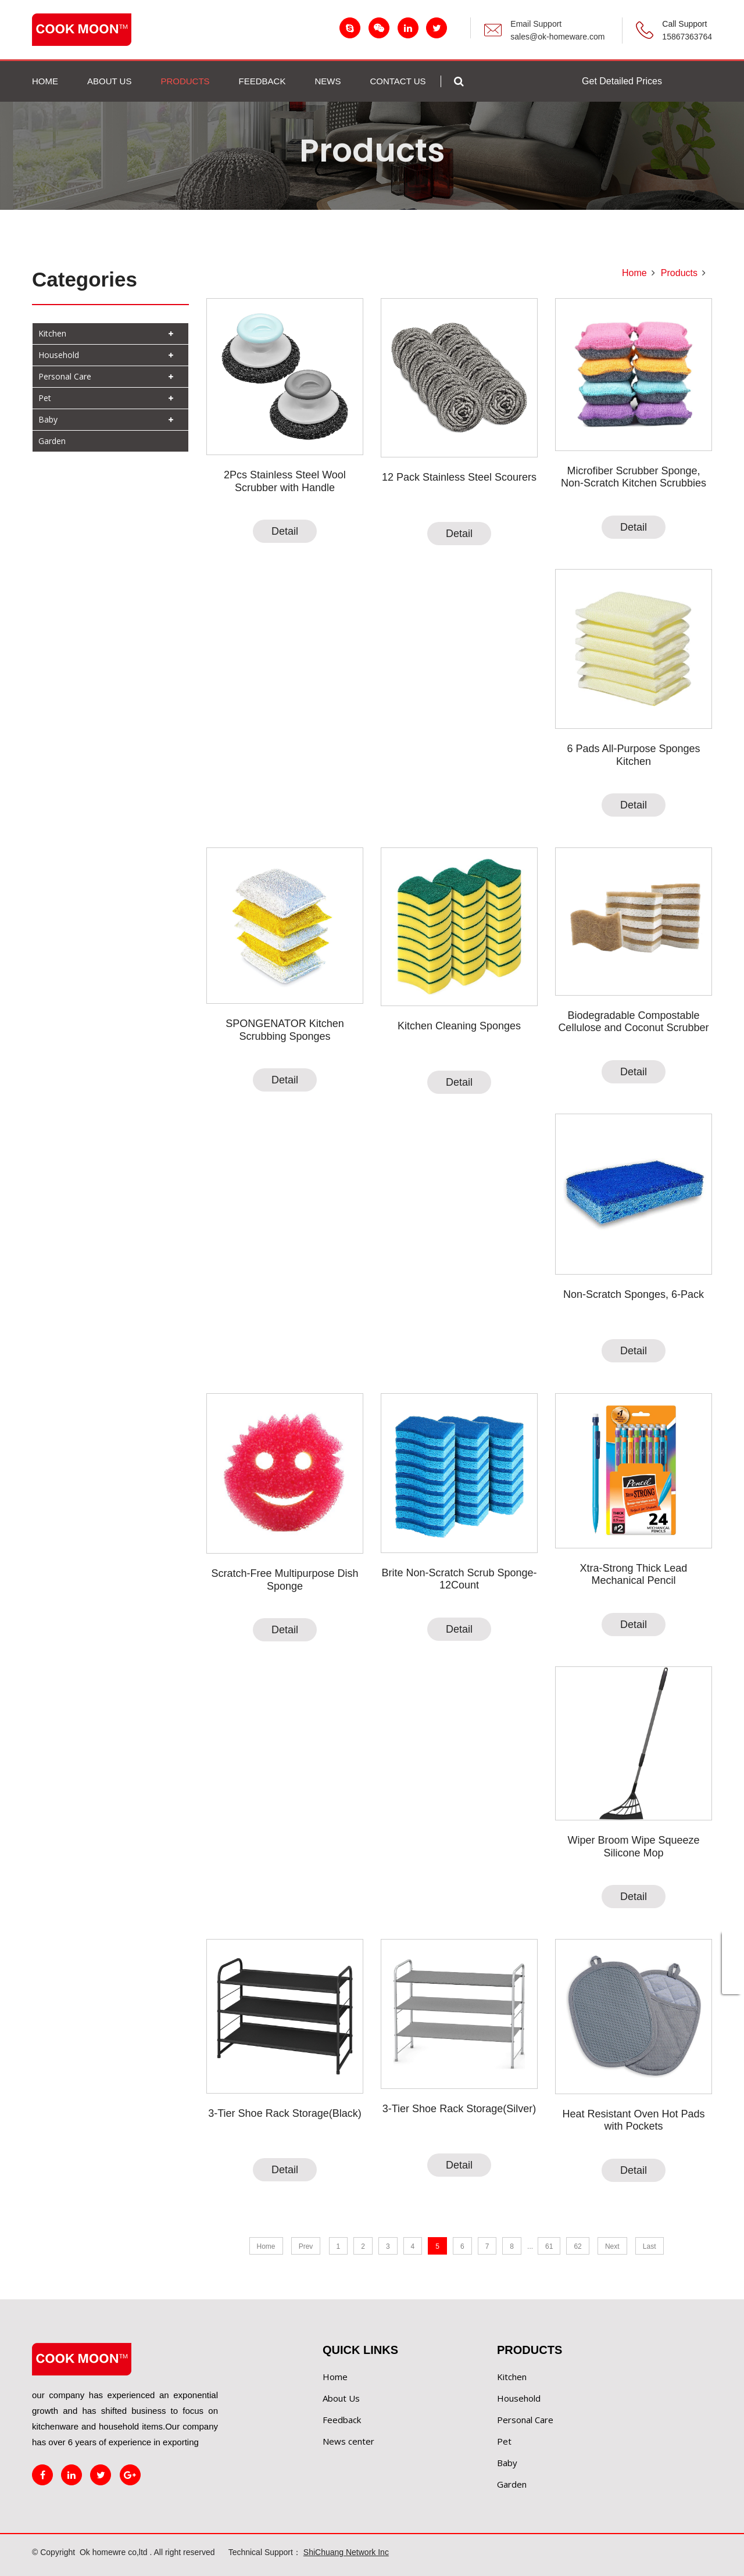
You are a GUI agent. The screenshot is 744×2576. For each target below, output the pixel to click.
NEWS (327, 81)
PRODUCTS (184, 81)
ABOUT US (109, 81)
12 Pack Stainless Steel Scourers (459, 477)
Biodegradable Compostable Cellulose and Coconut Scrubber (633, 1022)
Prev (306, 2246)
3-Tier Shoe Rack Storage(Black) (284, 2113)
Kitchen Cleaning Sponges (459, 1026)
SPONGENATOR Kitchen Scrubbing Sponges (285, 1030)
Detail (284, 531)
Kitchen (52, 333)
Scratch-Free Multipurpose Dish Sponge (284, 1580)
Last (649, 2246)
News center (348, 2441)
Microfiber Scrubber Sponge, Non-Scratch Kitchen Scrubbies (633, 477)
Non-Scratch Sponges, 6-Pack (633, 1294)
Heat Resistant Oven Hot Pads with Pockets (633, 2120)
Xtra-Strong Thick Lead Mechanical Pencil (634, 1574)
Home (45, 81)
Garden (52, 440)
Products (679, 273)
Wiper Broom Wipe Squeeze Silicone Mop (633, 1846)
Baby (48, 419)
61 (549, 2246)
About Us (341, 2398)
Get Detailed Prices (622, 81)
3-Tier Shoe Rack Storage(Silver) (459, 2109)
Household (58, 354)
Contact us (397, 81)
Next (612, 2246)
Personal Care (64, 376)
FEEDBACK (262, 81)
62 (577, 2246)
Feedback (342, 2419)
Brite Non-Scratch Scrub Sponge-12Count (458, 1579)
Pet (44, 397)
